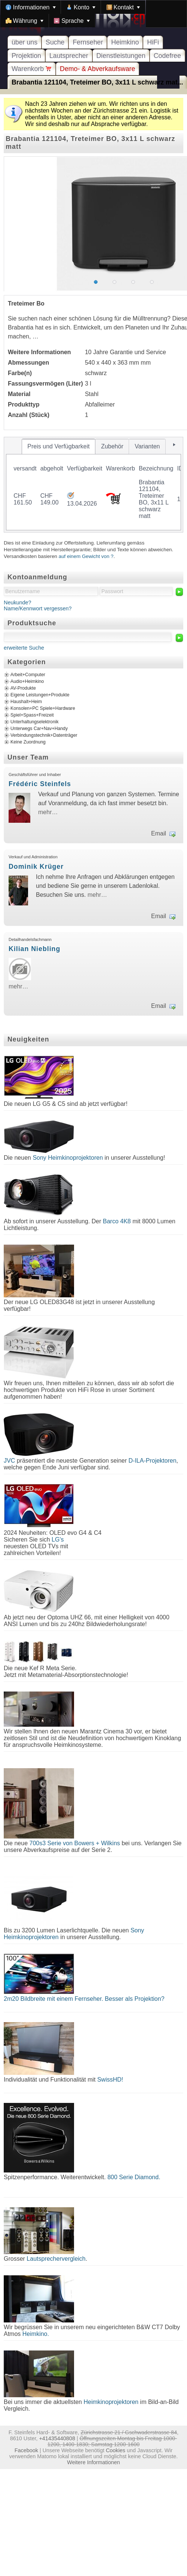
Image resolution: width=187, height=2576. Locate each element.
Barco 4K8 (117, 1221)
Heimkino (125, 42)
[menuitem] (30, 7)
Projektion (26, 55)
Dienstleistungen (120, 55)
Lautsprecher (68, 55)
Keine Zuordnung (28, 742)
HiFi (153, 42)
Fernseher (88, 42)
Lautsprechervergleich (56, 2258)
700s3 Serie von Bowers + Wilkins (75, 1843)
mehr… (48, 812)
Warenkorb (32, 69)
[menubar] (93, 14)
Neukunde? (17, 602)
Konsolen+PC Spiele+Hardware (42, 708)
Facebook (26, 2450)
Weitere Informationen (93, 2462)
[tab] (59, 446)
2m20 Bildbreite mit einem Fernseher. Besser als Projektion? (84, 1999)
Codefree (167, 55)
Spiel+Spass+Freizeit (32, 715)
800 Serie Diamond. (133, 2177)
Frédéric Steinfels (40, 784)
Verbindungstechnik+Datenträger (43, 735)
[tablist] (93, 485)
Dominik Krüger (36, 866)
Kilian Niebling (34, 949)
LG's (58, 1539)
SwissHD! (109, 2079)
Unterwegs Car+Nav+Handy (39, 728)
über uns (24, 42)
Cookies (115, 2450)
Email (158, 833)
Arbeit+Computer (27, 674)
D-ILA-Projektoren (153, 1460)
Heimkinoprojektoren (110, 2402)
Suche (55, 42)
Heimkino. (35, 2334)
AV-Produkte (23, 688)
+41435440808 (57, 2438)
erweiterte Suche (24, 648)
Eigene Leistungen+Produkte (39, 694)
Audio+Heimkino (27, 681)
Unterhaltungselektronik (34, 721)
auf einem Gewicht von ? (86, 556)
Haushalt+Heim (26, 701)
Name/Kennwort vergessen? (38, 608)
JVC (9, 1460)
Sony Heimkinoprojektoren (68, 1157)
